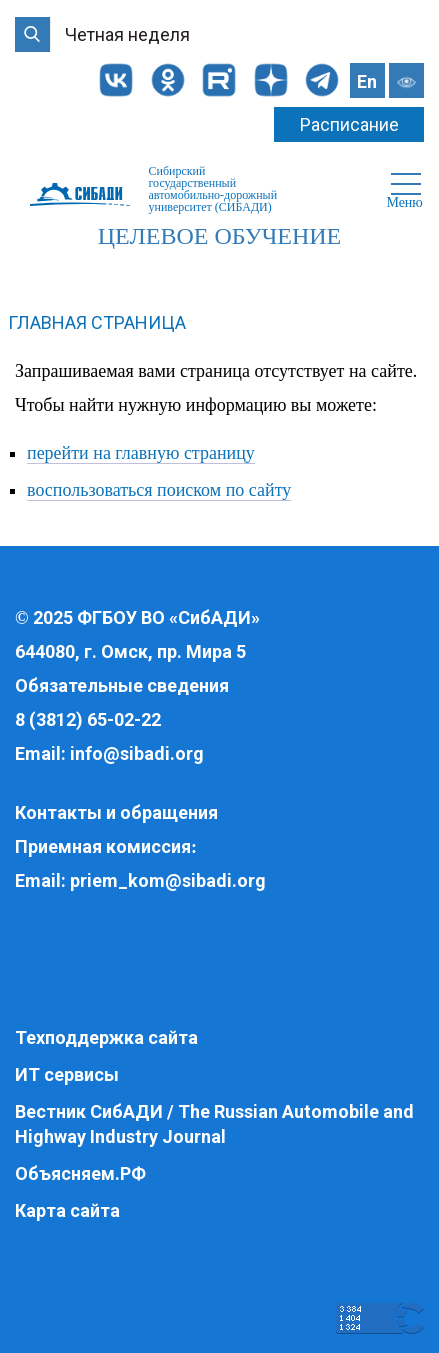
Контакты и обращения (116, 812)
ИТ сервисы (67, 1074)
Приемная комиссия (103, 846)
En (367, 81)
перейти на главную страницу (141, 453)
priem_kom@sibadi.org (168, 880)
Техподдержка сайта (106, 1037)
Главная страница (97, 322)
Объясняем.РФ (80, 1173)
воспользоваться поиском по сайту (159, 490)
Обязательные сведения (122, 685)
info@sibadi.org (137, 753)
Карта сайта (67, 1210)
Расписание (349, 124)
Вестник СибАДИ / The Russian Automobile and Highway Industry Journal (214, 1124)
